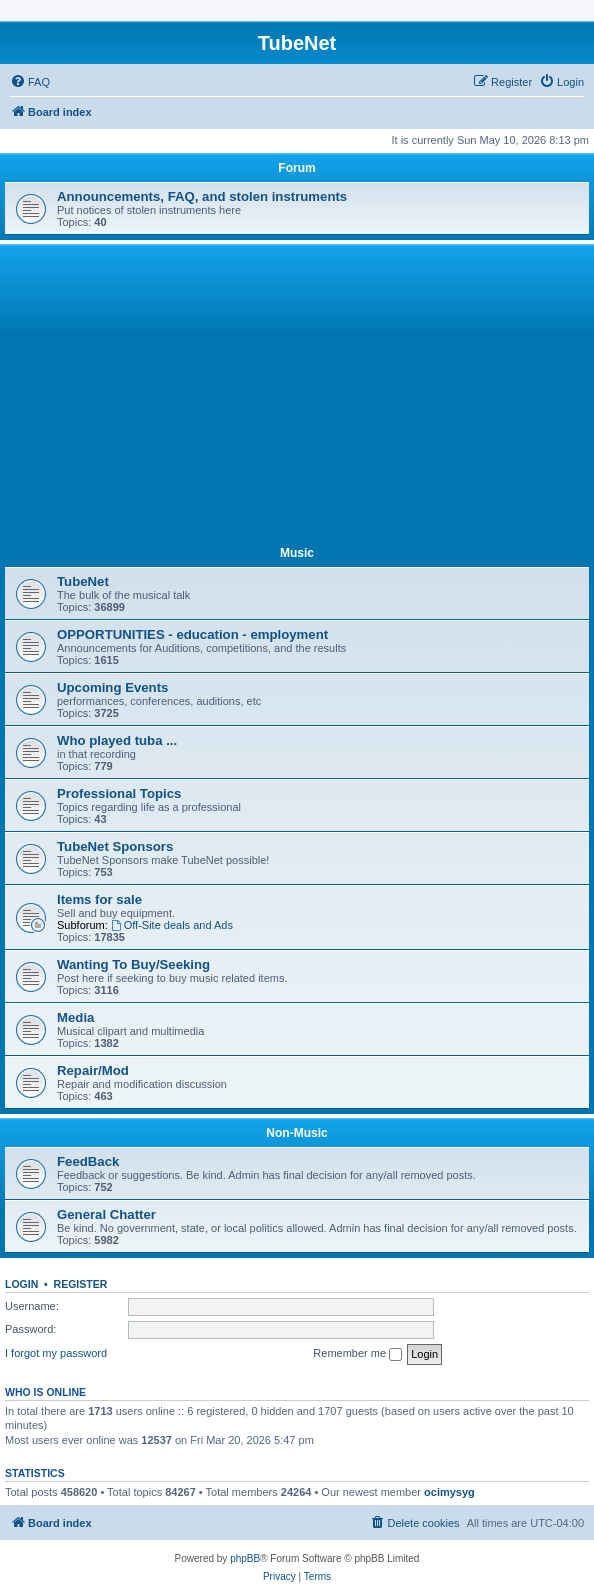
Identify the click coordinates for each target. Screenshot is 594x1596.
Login (21, 1284)
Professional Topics (119, 793)
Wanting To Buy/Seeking (133, 964)
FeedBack (88, 1161)
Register (81, 1284)
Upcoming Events (112, 687)
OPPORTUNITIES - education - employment (192, 634)
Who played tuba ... (117, 740)
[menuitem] (30, 82)
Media (75, 1017)
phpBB (245, 1558)
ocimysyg (449, 1492)
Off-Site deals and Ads (172, 925)
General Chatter (106, 1214)
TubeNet (83, 581)
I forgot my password (56, 1353)
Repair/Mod (93, 1070)
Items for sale (99, 899)
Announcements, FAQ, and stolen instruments (202, 196)
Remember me (357, 1354)
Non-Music (296, 1133)
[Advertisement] (297, 399)
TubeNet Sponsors (115, 846)
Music (297, 553)
